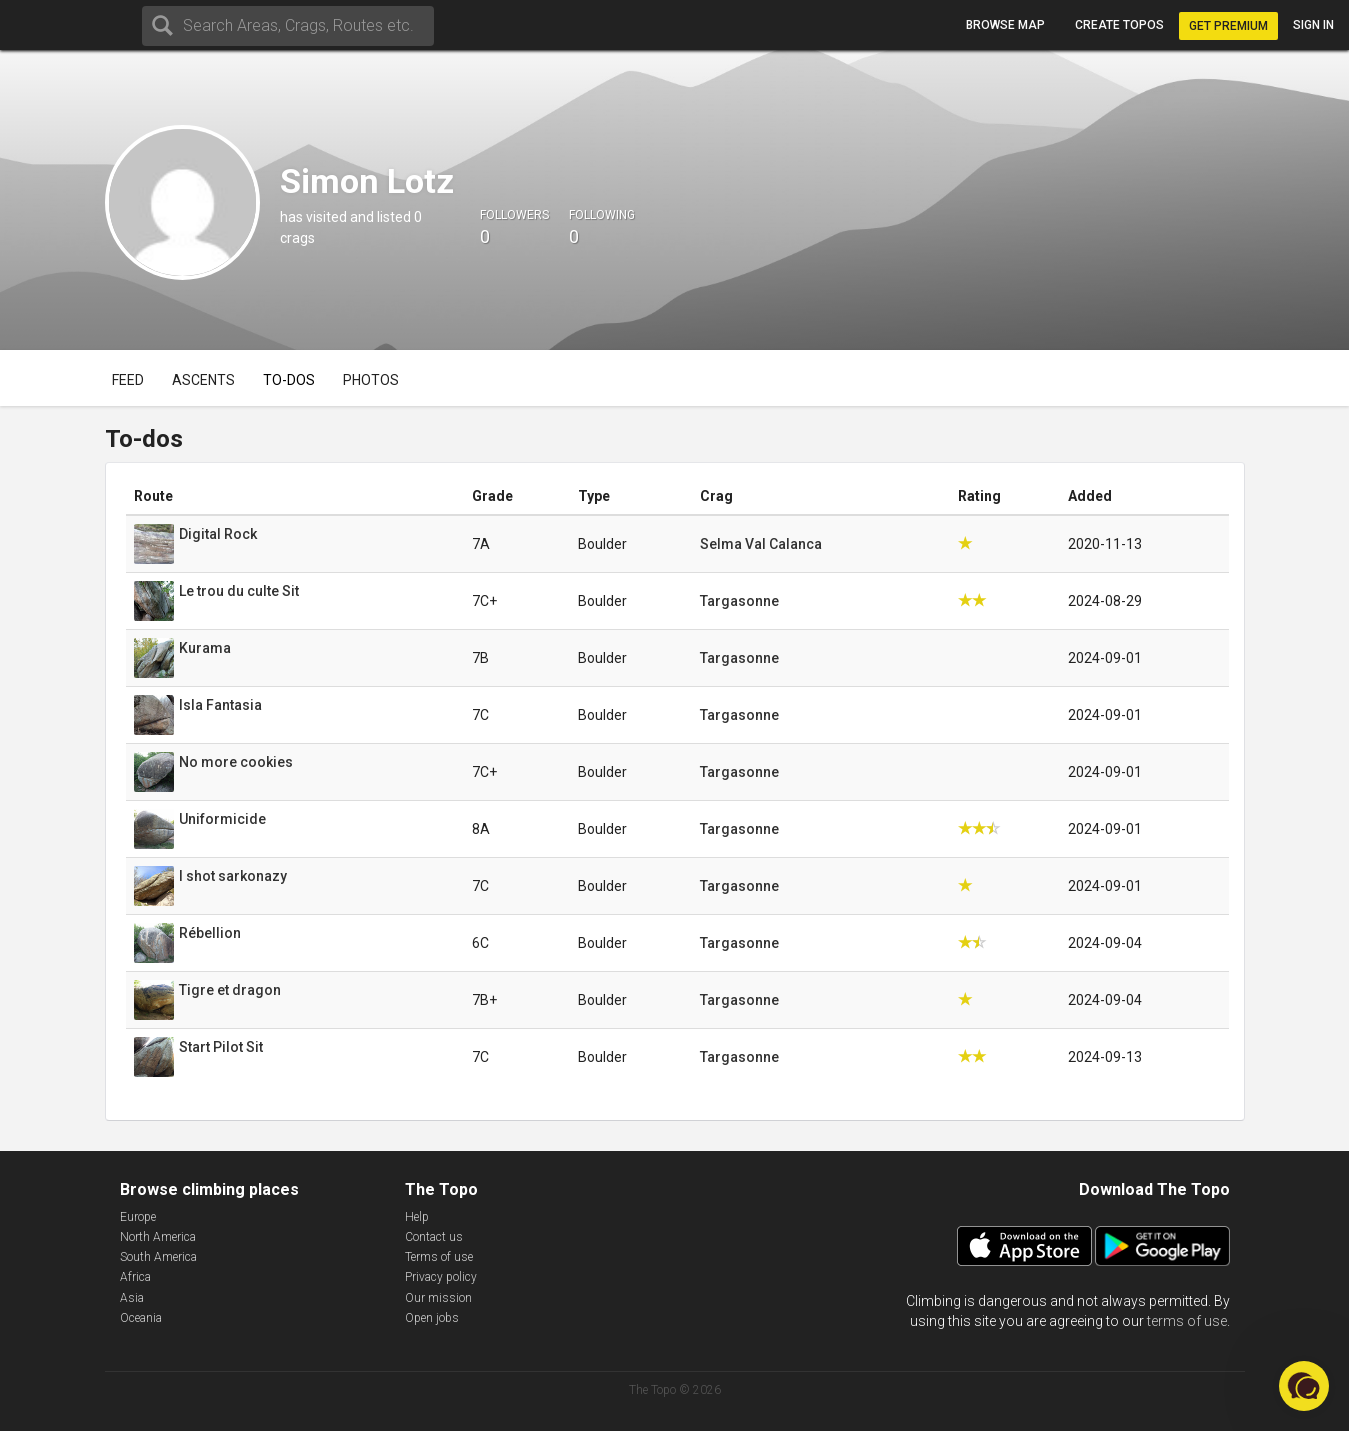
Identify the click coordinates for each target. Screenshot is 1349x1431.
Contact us (434, 1237)
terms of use (1187, 1321)
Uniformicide (222, 819)
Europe (138, 1217)
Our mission (438, 1298)
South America (158, 1257)
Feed (128, 380)
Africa (135, 1277)
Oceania (141, 1318)
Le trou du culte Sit (239, 591)
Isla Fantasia (220, 705)
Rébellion (210, 933)
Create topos (1119, 25)
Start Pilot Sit (221, 1047)
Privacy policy (441, 1277)
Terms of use (439, 1257)
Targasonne (739, 601)
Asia (132, 1298)
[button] (1304, 1386)
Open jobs (432, 1318)
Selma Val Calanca (761, 544)
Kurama (205, 648)
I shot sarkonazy (233, 876)
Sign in (1313, 25)
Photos (371, 380)
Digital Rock (218, 534)
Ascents (203, 380)
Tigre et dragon (230, 990)
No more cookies (236, 762)
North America (158, 1237)
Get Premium (1228, 26)
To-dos (289, 380)
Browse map (1005, 25)
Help (417, 1217)
